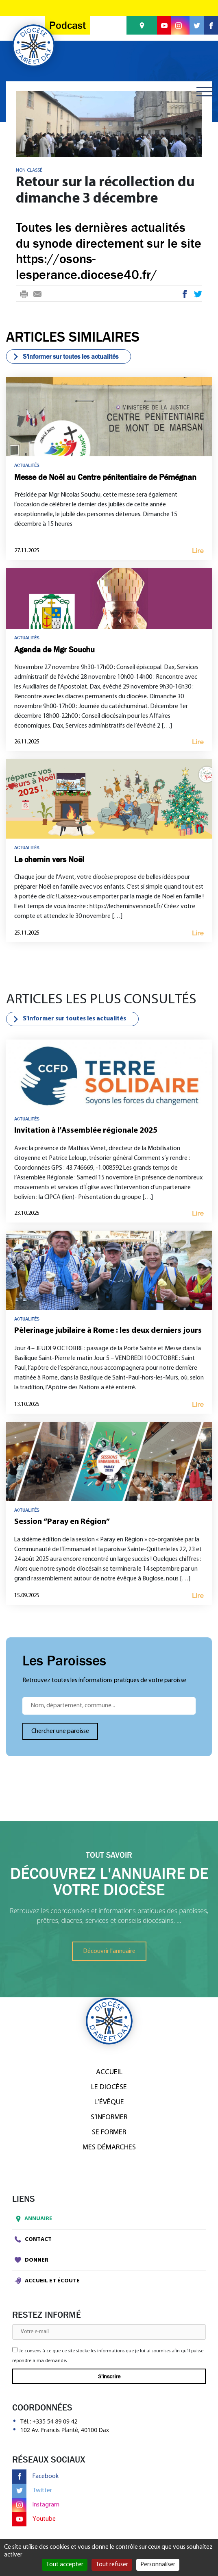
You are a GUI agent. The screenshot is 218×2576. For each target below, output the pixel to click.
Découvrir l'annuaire (109, 1951)
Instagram (35, 2505)
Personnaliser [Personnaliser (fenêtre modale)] (157, 2564)
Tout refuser (112, 2564)
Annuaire (32, 2219)
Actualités (26, 465)
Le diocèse (109, 2087)
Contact (33, 2239)
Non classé (29, 170)
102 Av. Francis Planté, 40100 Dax (64, 2430)
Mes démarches (109, 2147)
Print (24, 295)
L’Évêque (109, 2102)
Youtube (34, 2519)
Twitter (198, 295)
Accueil (109, 2072)
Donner (31, 2260)
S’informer (109, 2117)
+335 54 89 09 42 (55, 2421)
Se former (109, 2132)
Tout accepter (64, 2564)
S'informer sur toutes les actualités (65, 356)
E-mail (37, 295)
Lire (198, 551)
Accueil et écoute (47, 2280)
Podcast (67, 25)
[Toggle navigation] (204, 91)
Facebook (185, 295)
